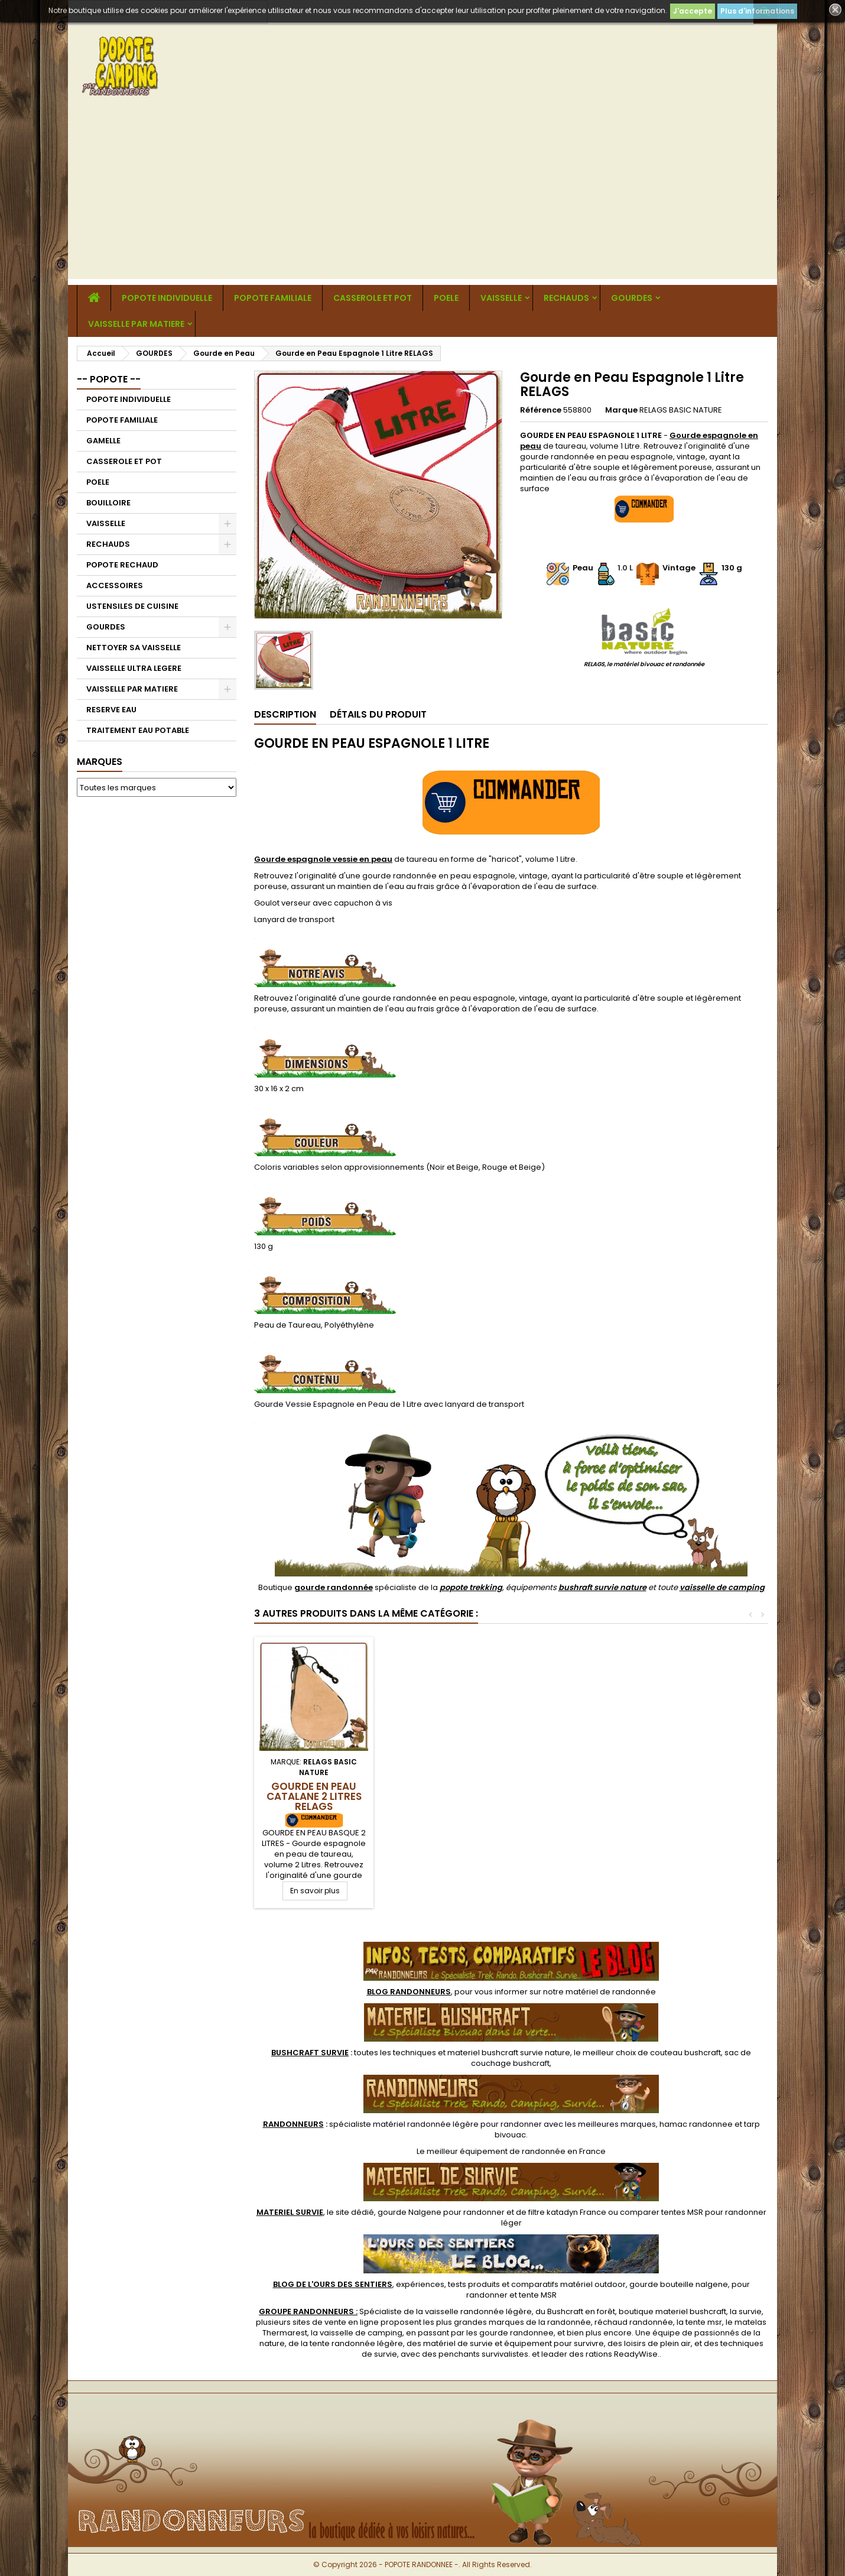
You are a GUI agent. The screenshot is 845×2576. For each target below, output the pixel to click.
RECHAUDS (566, 298)
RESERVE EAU (111, 709)
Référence (540, 410)
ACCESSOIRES (114, 585)
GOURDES (631, 298)
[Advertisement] (422, 196)
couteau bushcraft (685, 2052)
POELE (446, 298)
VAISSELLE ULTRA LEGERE (133, 668)
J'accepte (692, 11)
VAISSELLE (501, 298)
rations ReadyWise (622, 2354)
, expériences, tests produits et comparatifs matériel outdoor (449, 2284)
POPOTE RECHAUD (122, 564)
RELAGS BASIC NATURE (680, 410)
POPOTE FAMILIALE (272, 298)
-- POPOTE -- (109, 379)
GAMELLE (103, 440)
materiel (508, 2052)
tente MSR (538, 2295)
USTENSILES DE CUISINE (132, 606)
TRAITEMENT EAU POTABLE (137, 730)
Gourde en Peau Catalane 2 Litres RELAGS (576, 1796)
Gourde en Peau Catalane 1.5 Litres (445, 1791)
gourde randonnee (516, 2332)
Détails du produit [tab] (378, 714)
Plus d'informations (757, 11)
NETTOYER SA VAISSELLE (133, 647)
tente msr (703, 2322)
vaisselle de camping (722, 1587)
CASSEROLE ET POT (372, 298)
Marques (99, 761)
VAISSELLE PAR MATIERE (136, 324)
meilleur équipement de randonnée (496, 2151)
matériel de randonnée (611, 1991)
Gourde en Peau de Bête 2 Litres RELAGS (314, 1791)
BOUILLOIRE (108, 502)
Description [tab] (285, 714)
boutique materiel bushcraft (672, 2311)
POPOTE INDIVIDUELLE (167, 298)
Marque (621, 410)
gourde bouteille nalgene (678, 2284)
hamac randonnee (696, 2124)
